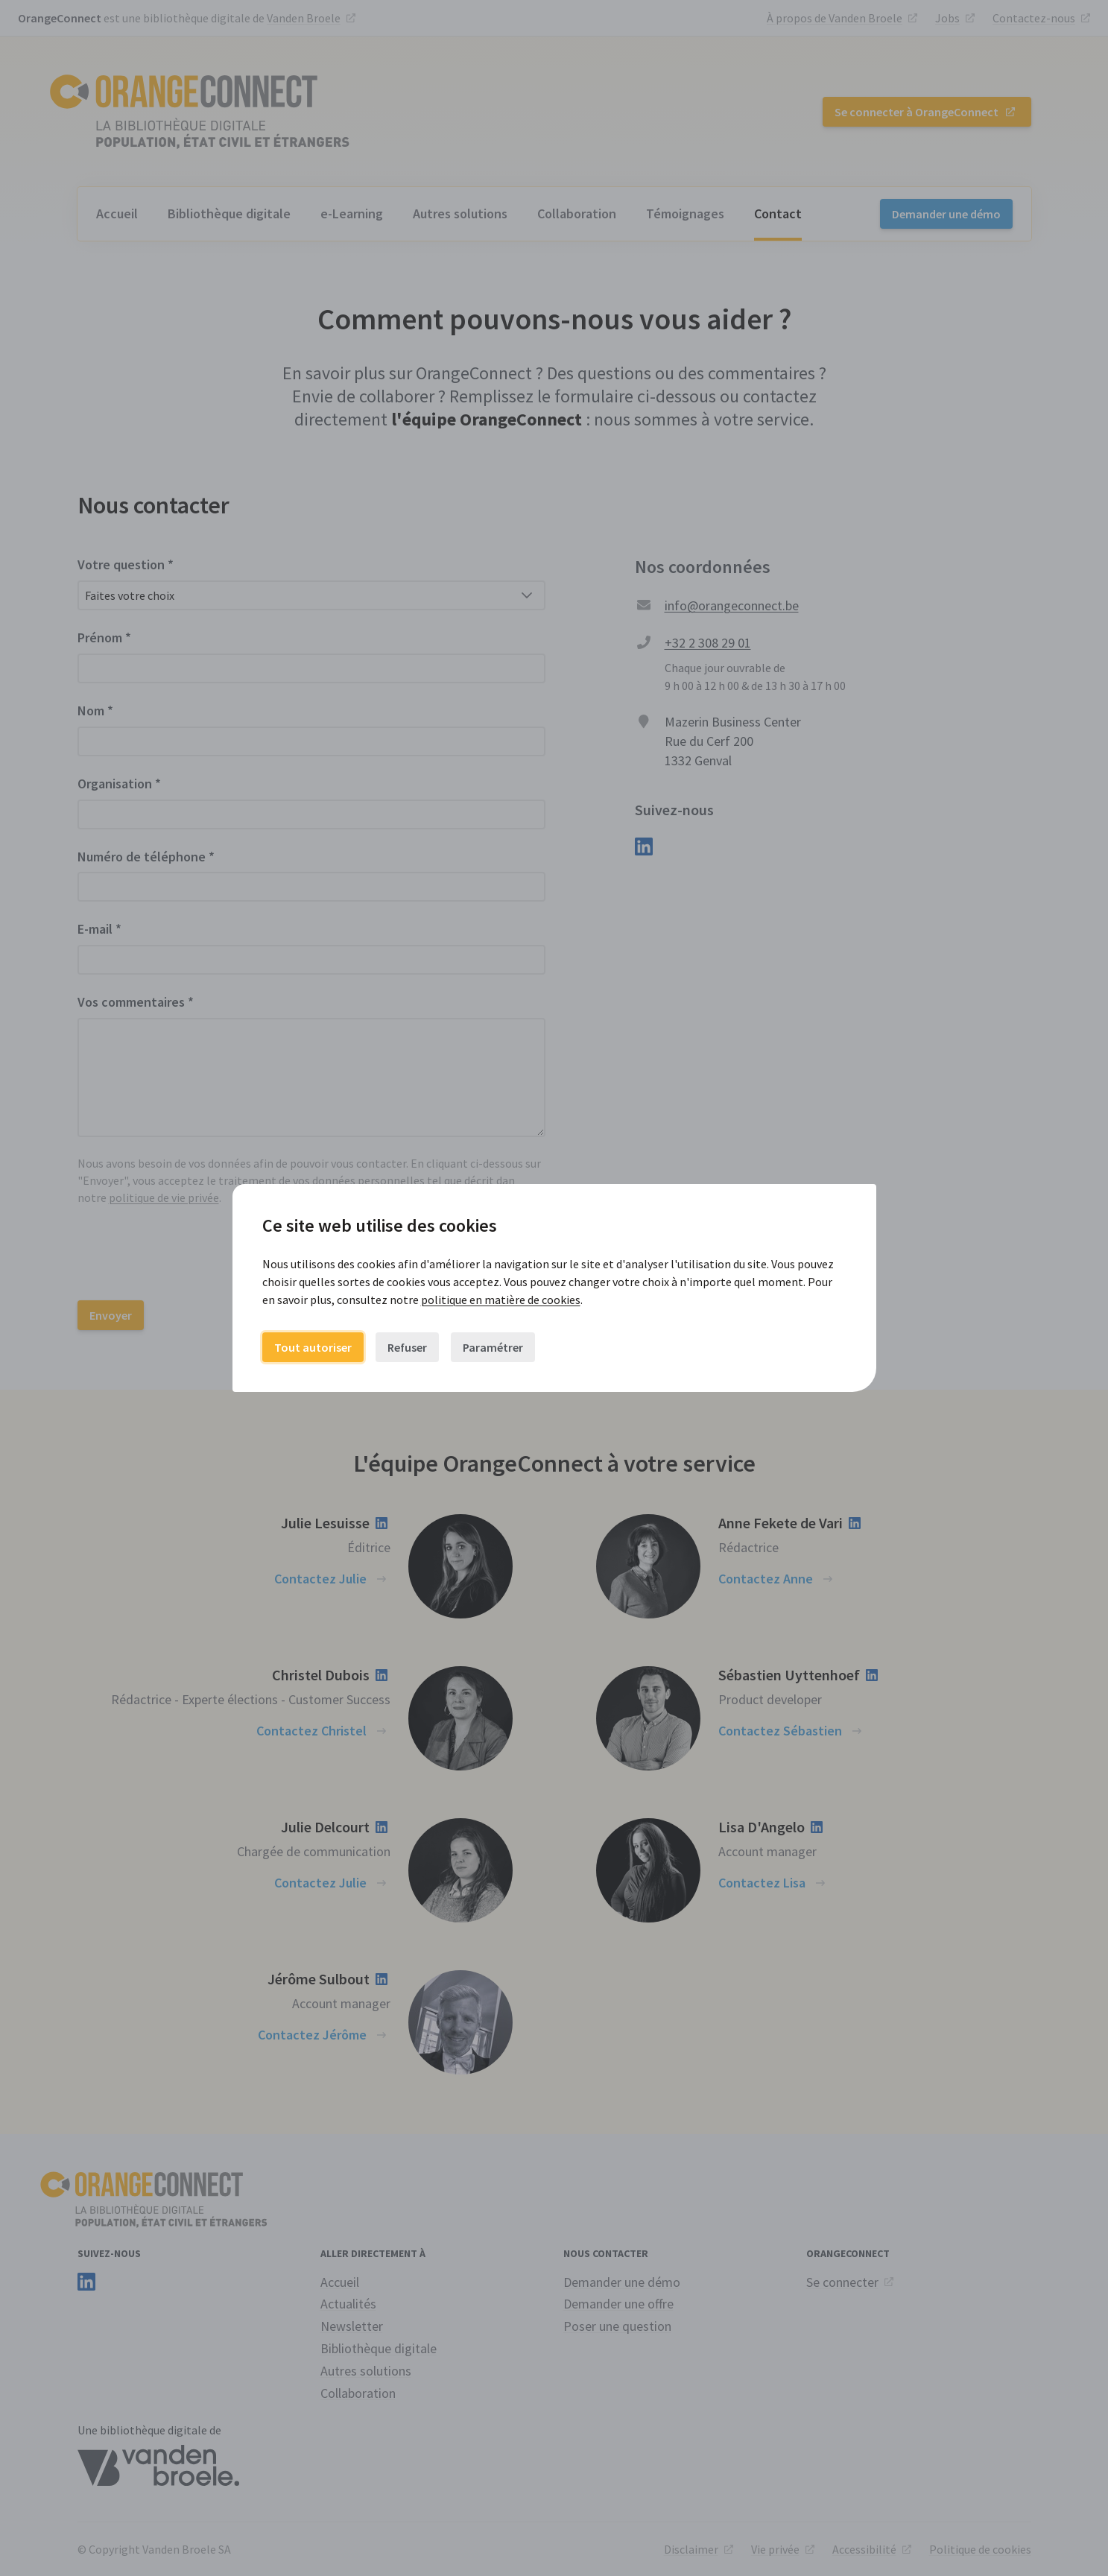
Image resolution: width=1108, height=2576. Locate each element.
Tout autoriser (313, 1347)
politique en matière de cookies (500, 1299)
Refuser (407, 1347)
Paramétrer (493, 1347)
